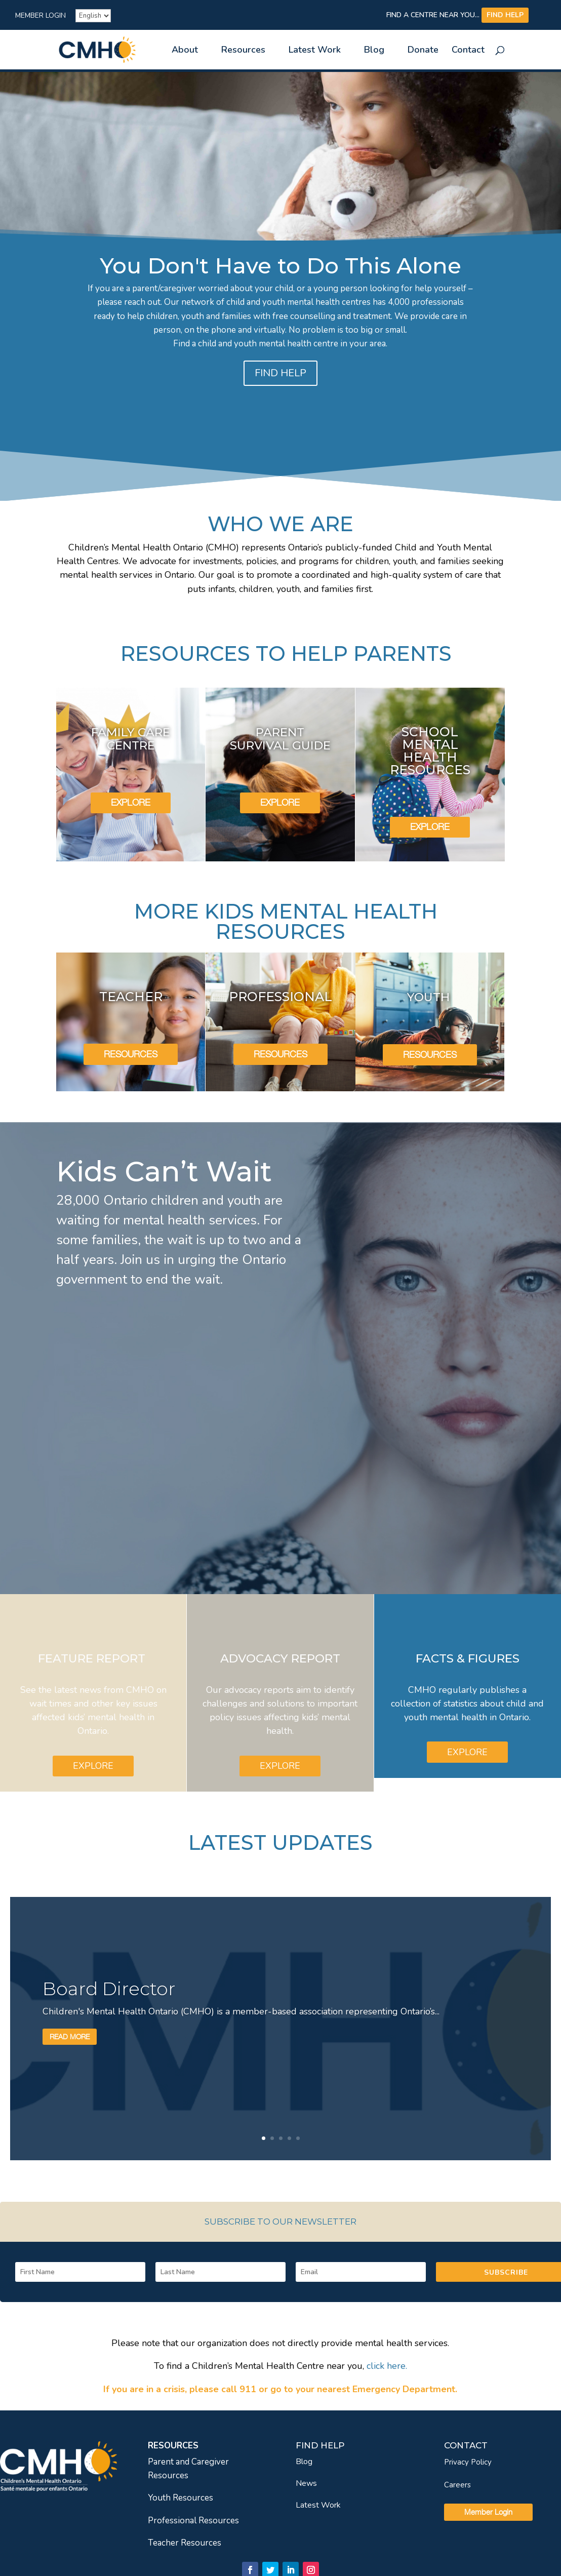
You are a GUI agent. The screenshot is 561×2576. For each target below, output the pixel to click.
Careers (457, 2485)
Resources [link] (243, 51)
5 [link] (298, 2138)
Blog (304, 2461)
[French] (93, 15)
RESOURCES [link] (130, 1054)
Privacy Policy (468, 2462)
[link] (106, 49)
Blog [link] (374, 51)
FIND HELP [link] (505, 15)
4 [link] (289, 2138)
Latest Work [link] (315, 51)
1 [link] (263, 2138)
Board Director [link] (109, 1988)
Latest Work (318, 2505)
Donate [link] (423, 51)
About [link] (185, 51)
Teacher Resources (184, 2543)
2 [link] (272, 2138)
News (306, 2483)
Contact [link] (468, 51)
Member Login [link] (40, 16)
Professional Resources (193, 2520)
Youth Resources (180, 2498)
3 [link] (281, 2138)
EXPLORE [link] (130, 802)
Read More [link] (70, 2036)
